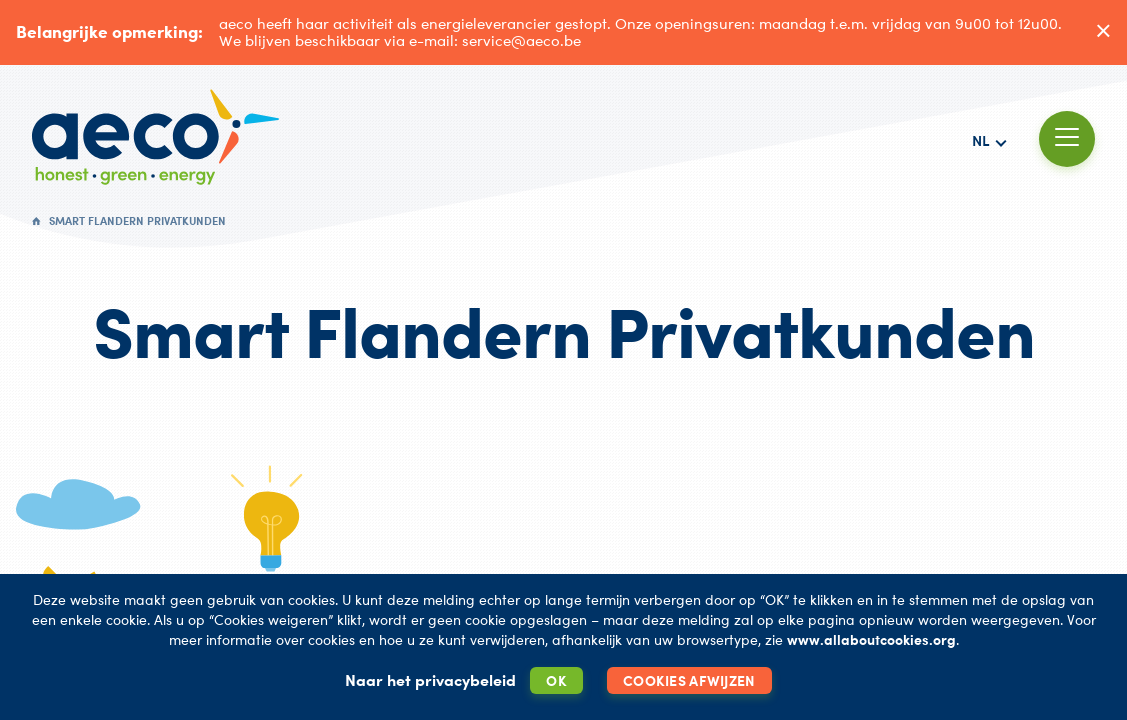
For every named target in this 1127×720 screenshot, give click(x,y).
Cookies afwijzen (689, 680)
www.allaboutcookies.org (871, 639)
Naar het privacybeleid (430, 680)
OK (556, 680)
